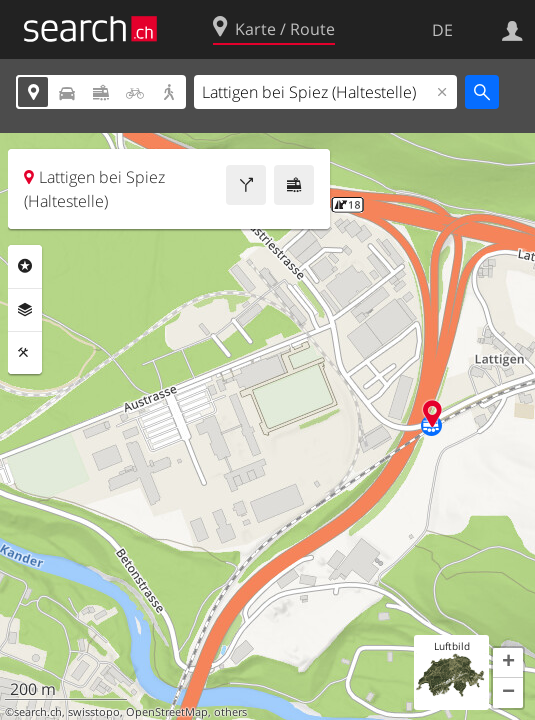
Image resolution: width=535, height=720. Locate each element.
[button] (508, 663)
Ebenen (25, 310)
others (230, 712)
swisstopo (94, 712)
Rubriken (25, 266)
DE (442, 30)
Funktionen (25, 353)
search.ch (38, 712)
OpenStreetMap (167, 712)
